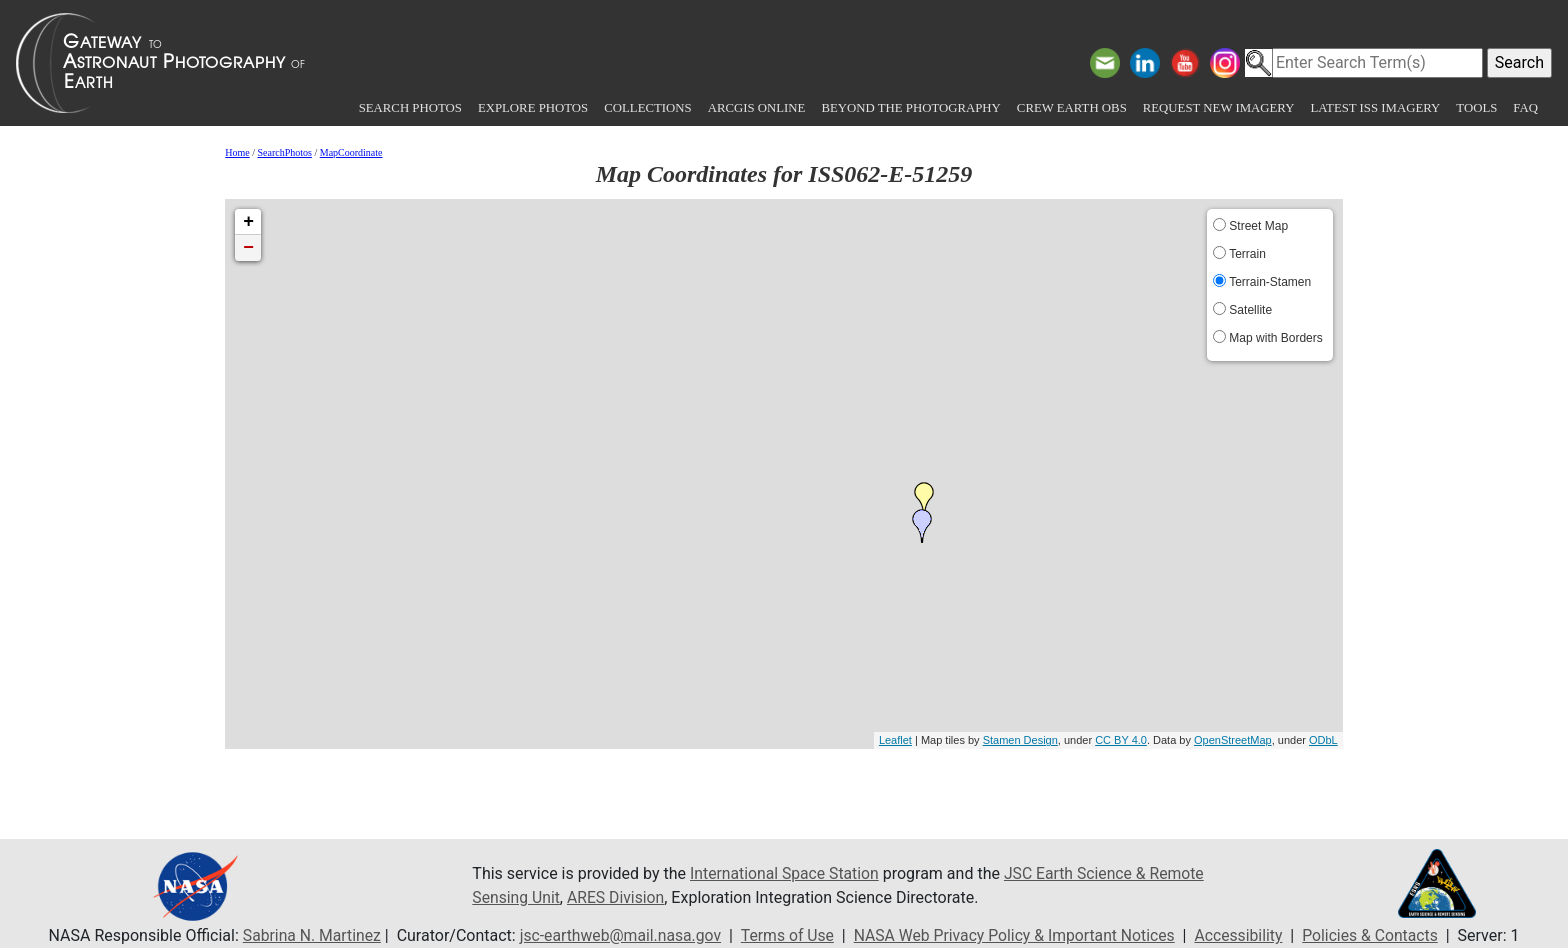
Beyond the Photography (910, 108)
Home (237, 152)
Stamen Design (1020, 740)
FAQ (1525, 108)
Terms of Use (785, 935)
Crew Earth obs (1072, 108)
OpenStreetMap (1233, 740)
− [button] (248, 248)
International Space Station (786, 873)
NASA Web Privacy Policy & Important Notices (1016, 935)
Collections (647, 108)
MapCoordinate (351, 152)
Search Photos (410, 108)
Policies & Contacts (1377, 935)
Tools (1476, 108)
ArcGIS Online (757, 108)
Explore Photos (533, 108)
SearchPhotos (285, 152)
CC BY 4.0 (1121, 740)
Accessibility (1244, 935)
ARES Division (618, 897)
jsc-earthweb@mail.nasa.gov (616, 935)
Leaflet (895, 740)
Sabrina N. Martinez (304, 935)
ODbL (1323, 740)
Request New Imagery (1219, 108)
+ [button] (248, 222)
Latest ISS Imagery (1375, 108)
